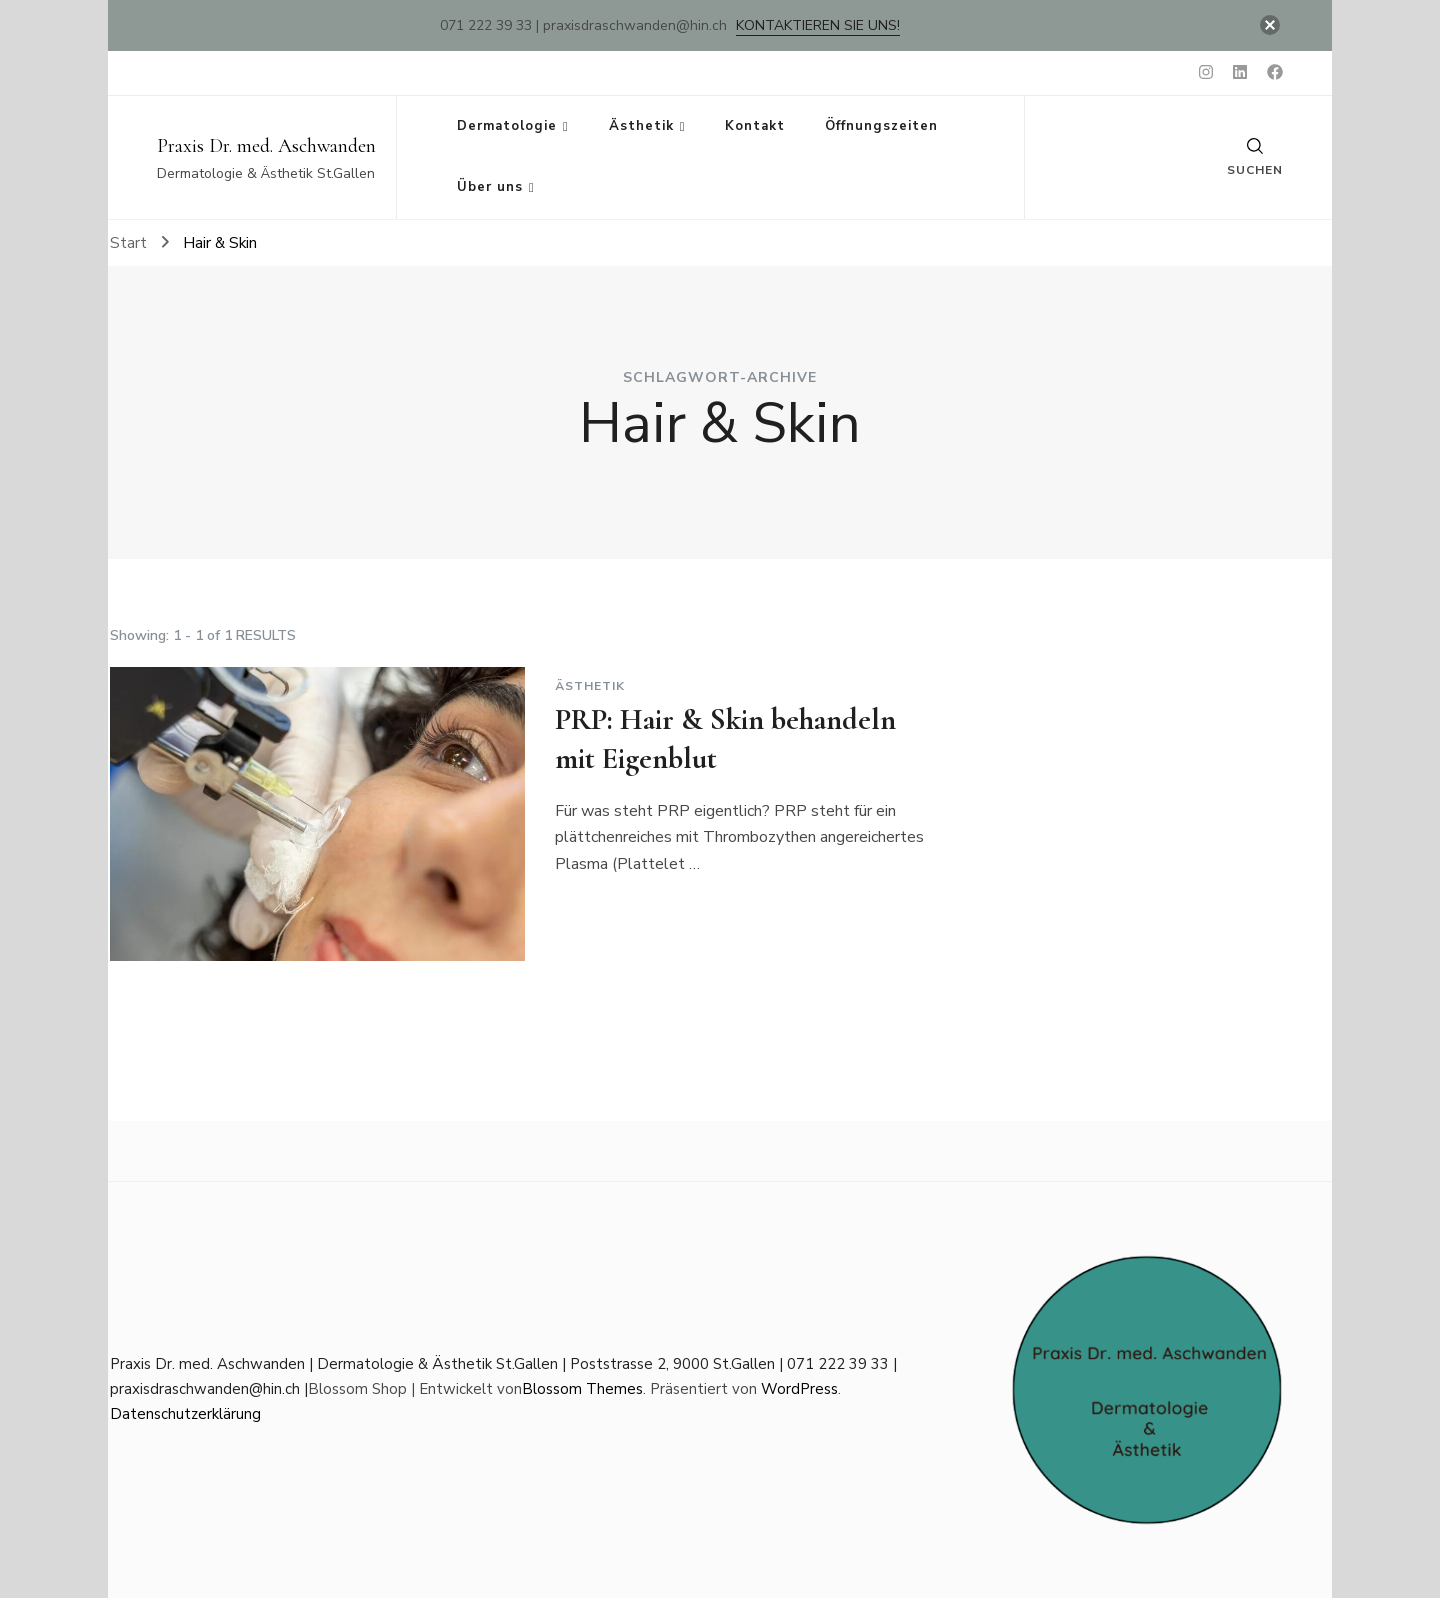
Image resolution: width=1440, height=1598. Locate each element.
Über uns (490, 187)
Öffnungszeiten (881, 126)
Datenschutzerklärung (185, 1414)
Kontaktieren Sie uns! (818, 25)
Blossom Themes (582, 1389)
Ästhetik (641, 126)
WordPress (799, 1389)
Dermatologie (507, 126)
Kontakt (755, 126)
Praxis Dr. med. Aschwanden (266, 146)
